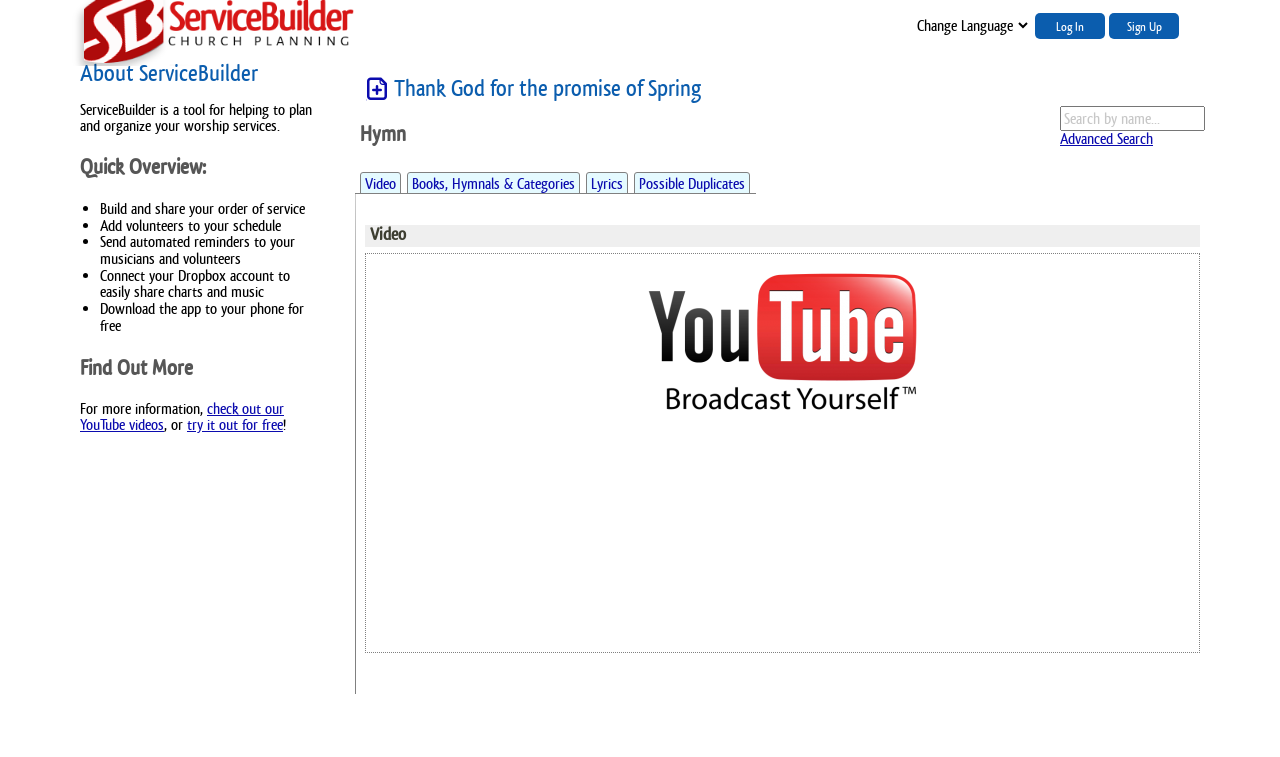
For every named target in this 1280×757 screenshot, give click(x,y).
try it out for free (235, 424)
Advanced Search (1106, 138)
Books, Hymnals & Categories (493, 183)
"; (971, 25)
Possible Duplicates (692, 183)
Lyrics (607, 183)
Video (380, 183)
